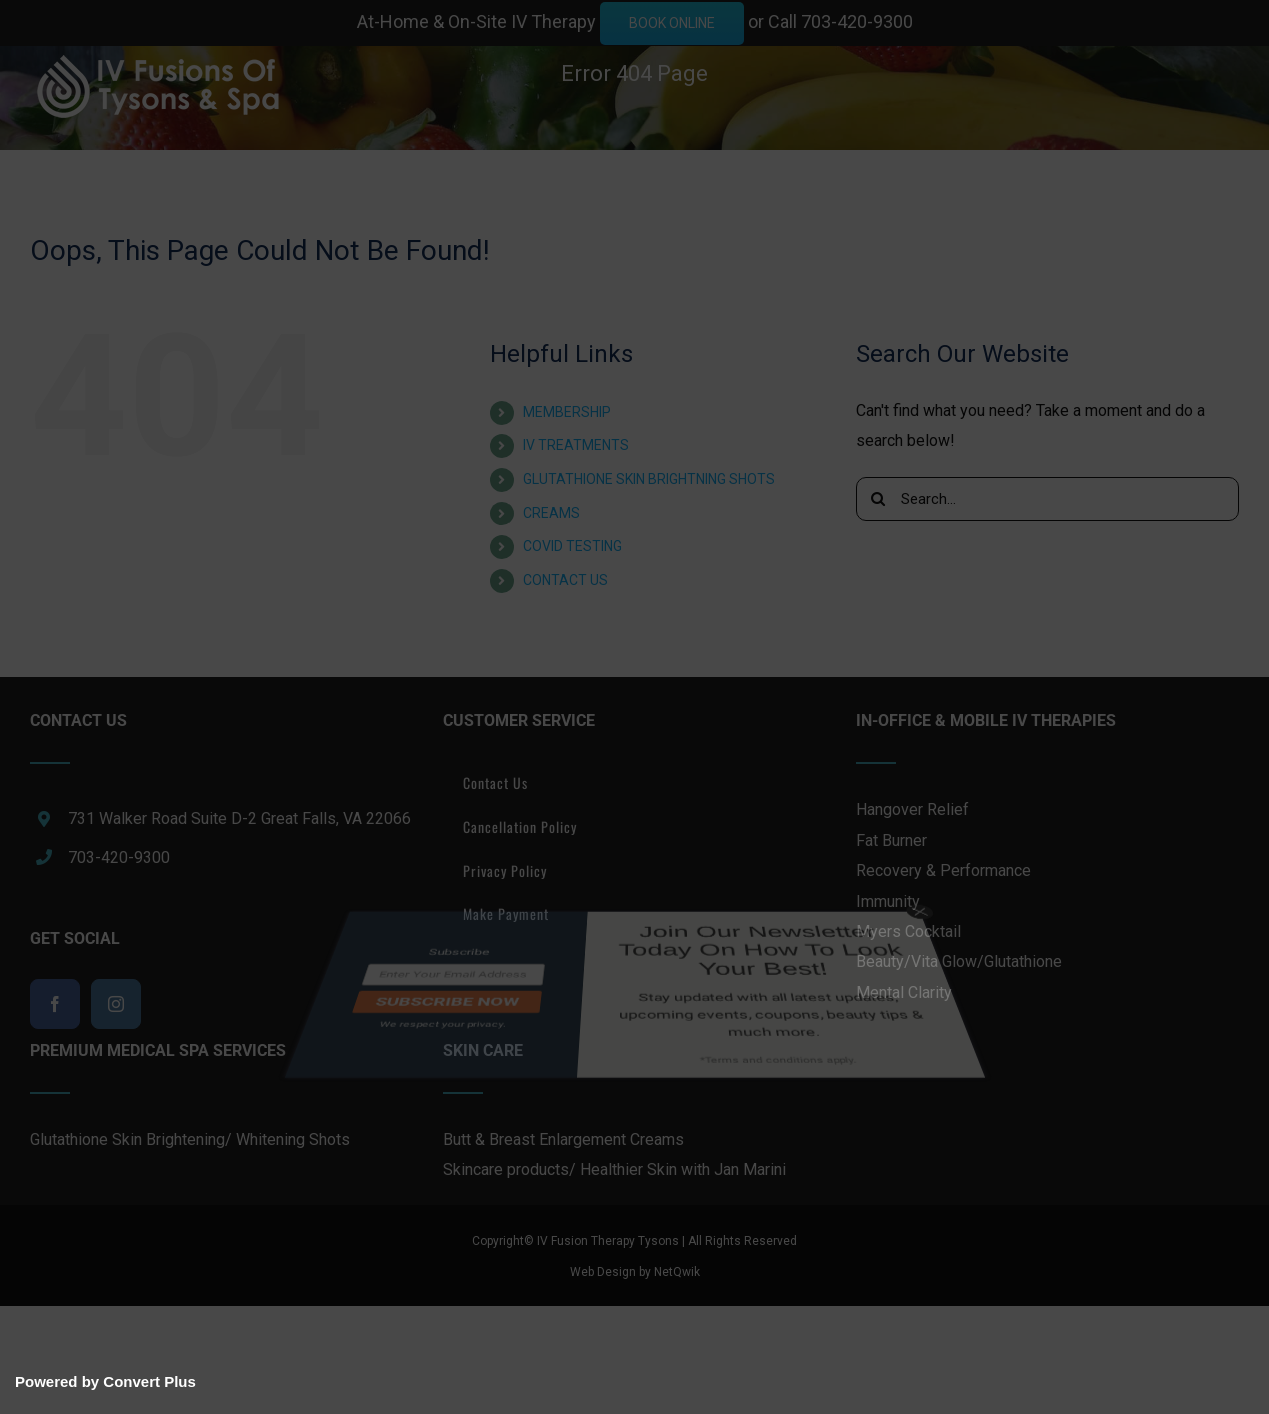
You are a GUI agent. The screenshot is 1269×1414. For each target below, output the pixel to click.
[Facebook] (55, 1004)
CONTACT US (565, 580)
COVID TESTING (572, 546)
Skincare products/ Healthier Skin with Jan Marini (614, 1169)
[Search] (878, 499)
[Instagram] (116, 1004)
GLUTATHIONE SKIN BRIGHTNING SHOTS (649, 479)
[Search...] (1047, 499)
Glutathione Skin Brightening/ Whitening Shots (190, 1139)
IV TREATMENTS (576, 445)
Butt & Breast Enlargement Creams (563, 1139)
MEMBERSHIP (567, 412)
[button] (109, 276)
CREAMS (551, 513)
